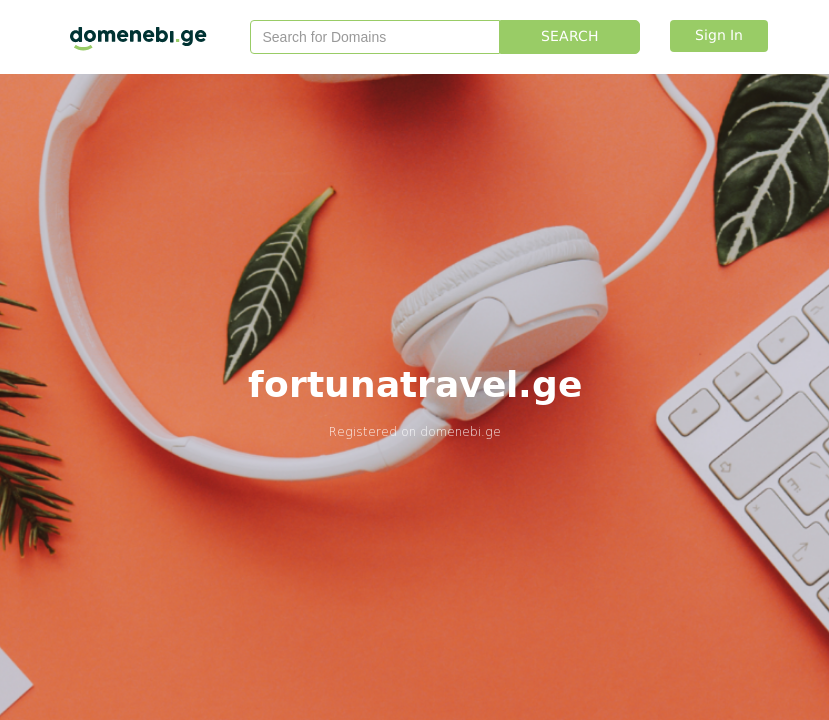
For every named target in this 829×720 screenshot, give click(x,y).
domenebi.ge (460, 431)
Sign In (719, 36)
